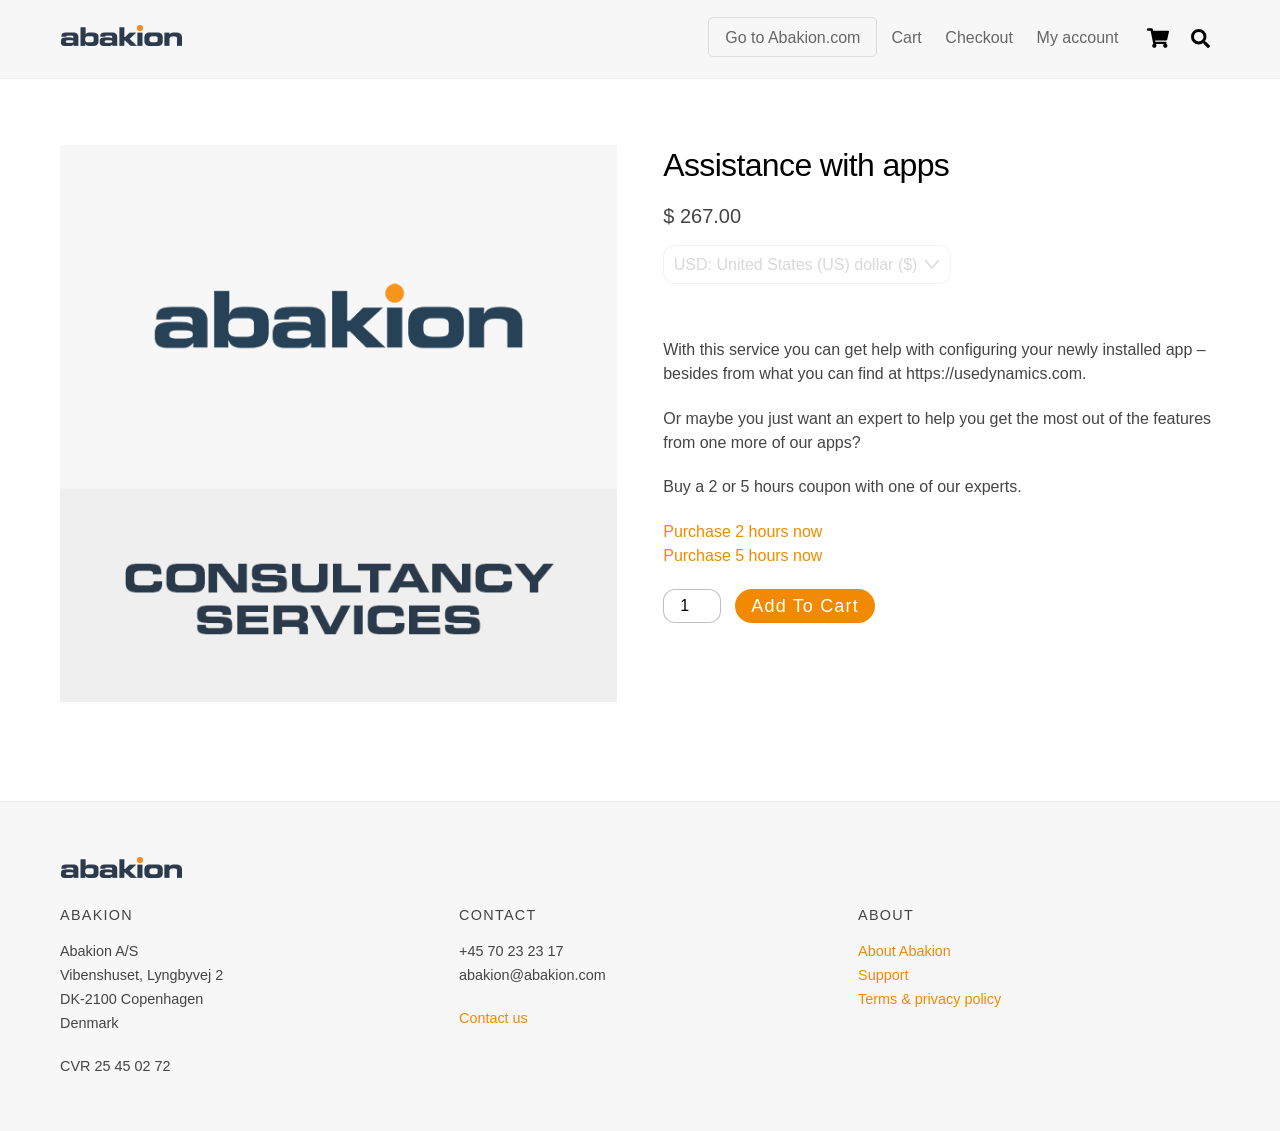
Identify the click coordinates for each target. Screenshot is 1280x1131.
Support (883, 975)
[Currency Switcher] (807, 264)
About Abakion (904, 951)
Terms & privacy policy (929, 999)
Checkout (979, 37)
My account (1078, 37)
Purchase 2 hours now (742, 531)
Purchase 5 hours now (742, 555)
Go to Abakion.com (792, 37)
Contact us (493, 1018)
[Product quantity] (692, 606)
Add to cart (805, 606)
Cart (906, 37)
